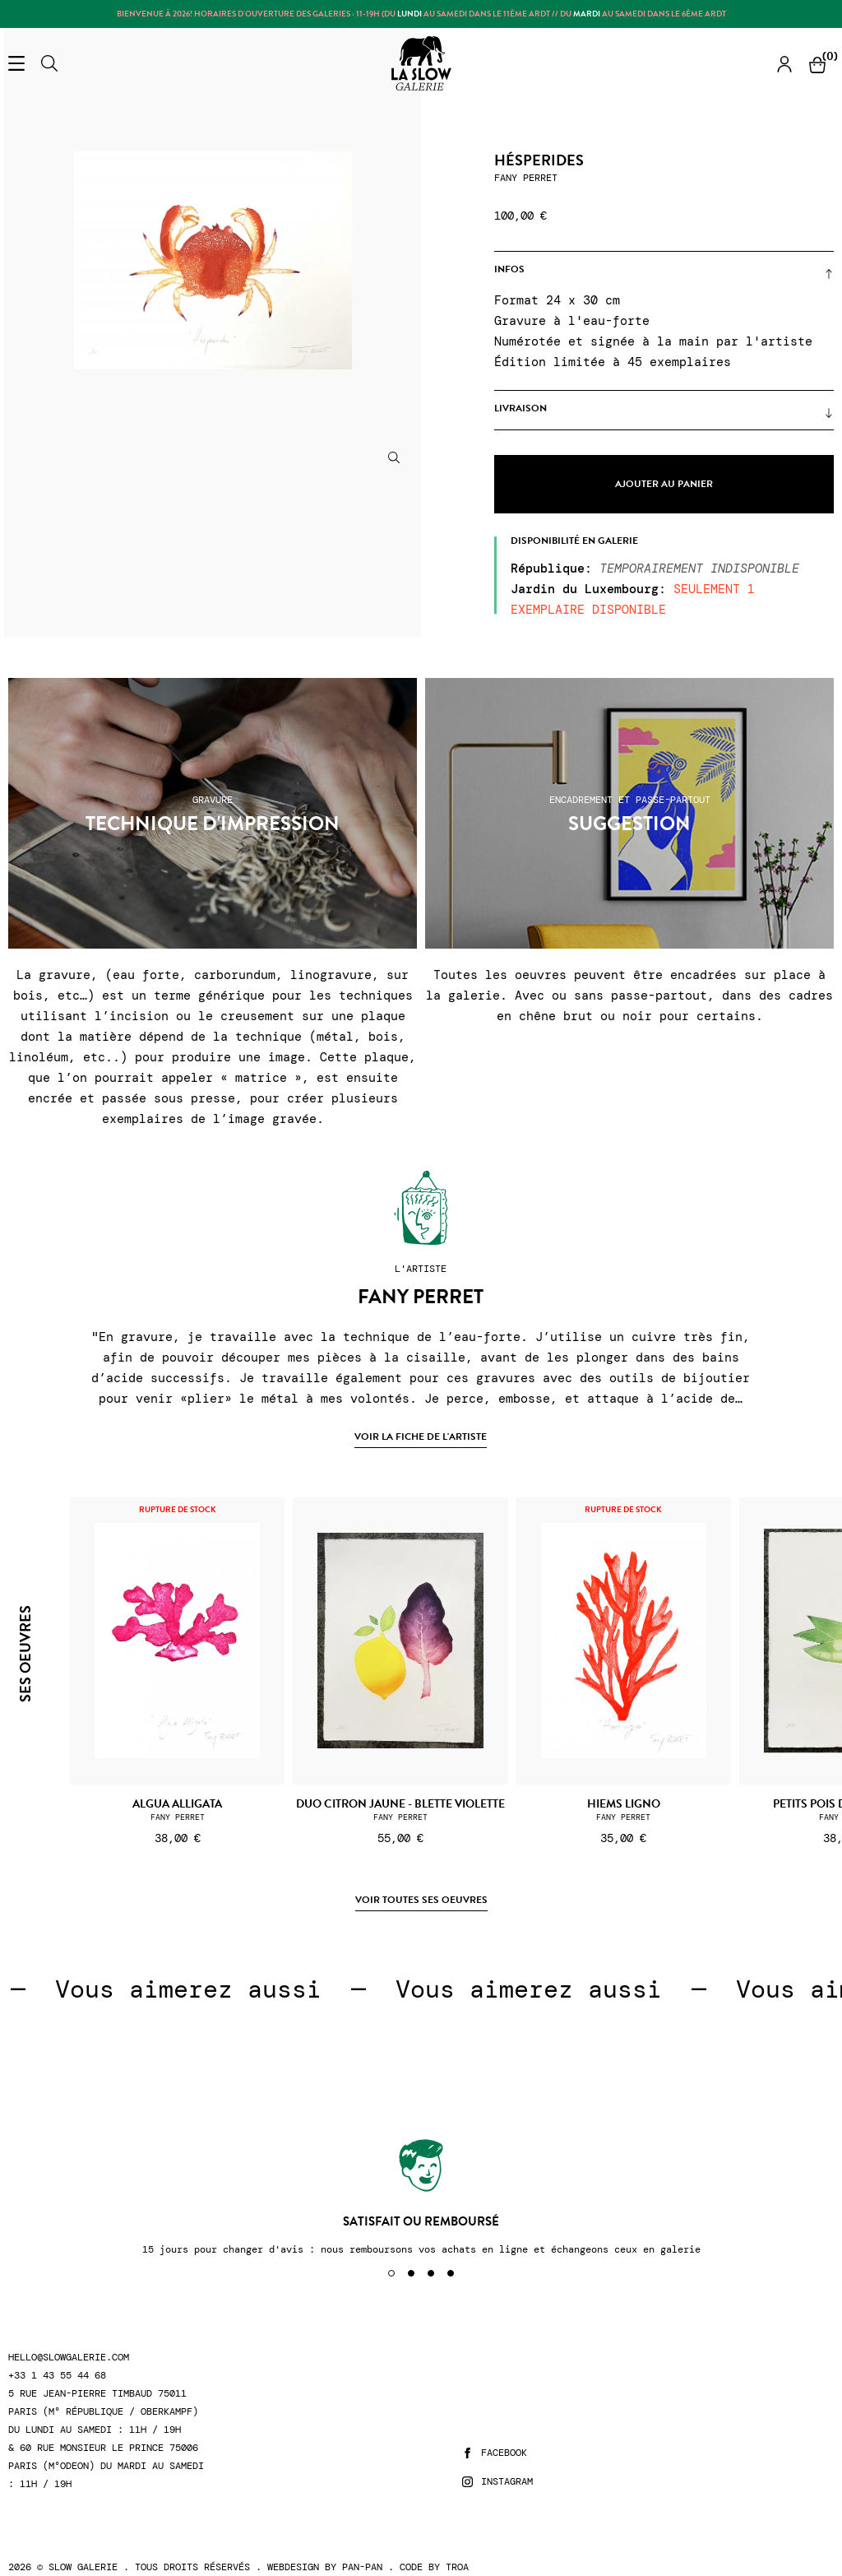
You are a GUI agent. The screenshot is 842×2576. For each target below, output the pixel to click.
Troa (457, 2567)
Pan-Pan (362, 2567)
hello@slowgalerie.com (68, 2357)
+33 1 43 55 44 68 (57, 2375)
